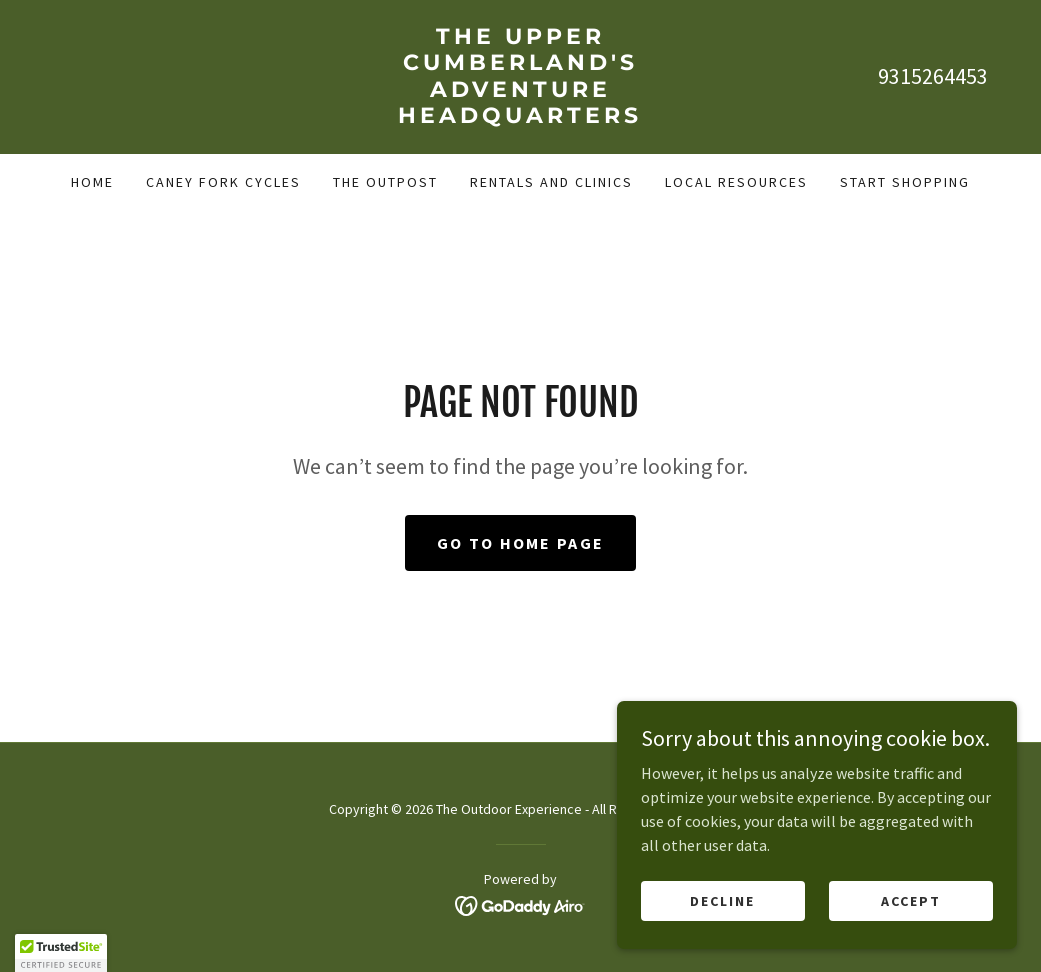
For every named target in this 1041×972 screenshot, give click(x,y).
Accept (911, 900)
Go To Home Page (520, 543)
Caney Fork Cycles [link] (223, 182)
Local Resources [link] (736, 182)
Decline (722, 900)
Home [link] (92, 182)
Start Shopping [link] (905, 182)
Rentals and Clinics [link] (551, 182)
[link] (520, 117)
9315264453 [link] (933, 76)
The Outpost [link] (385, 182)
